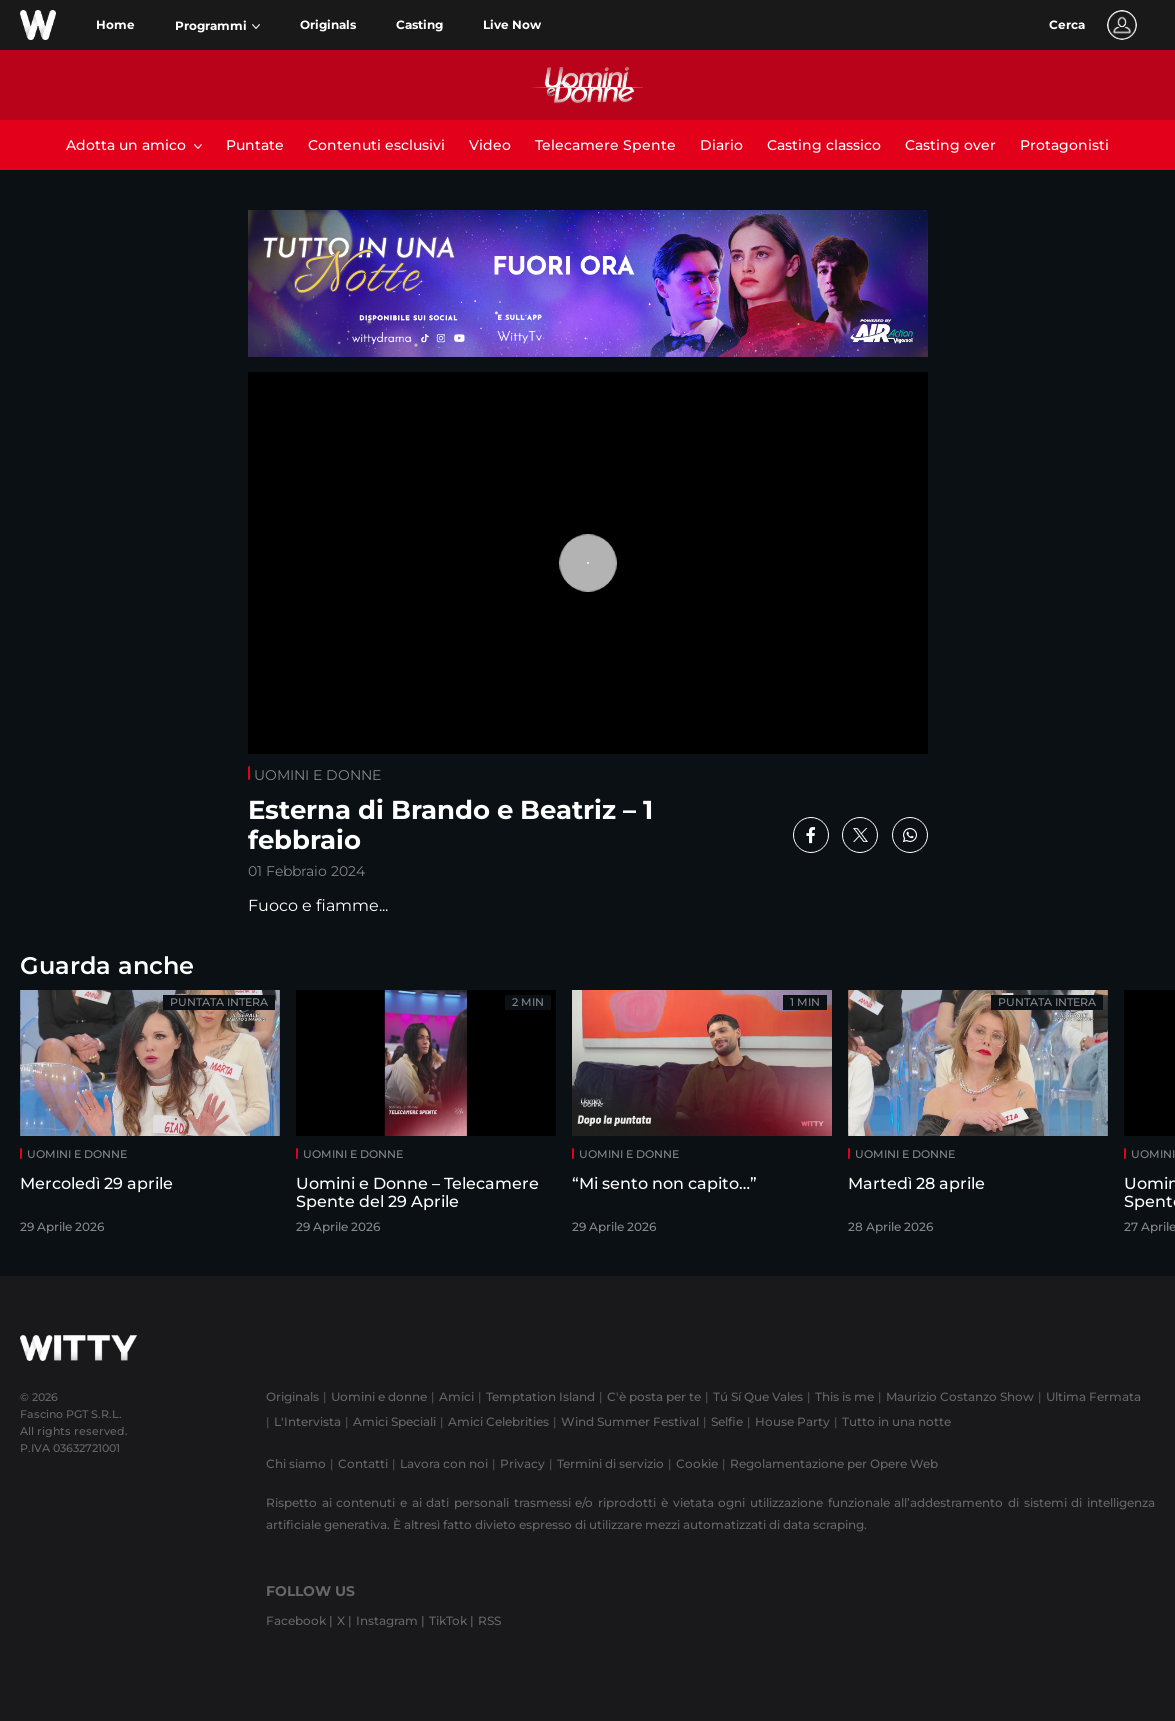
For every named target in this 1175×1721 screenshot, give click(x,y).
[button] (217, 26)
